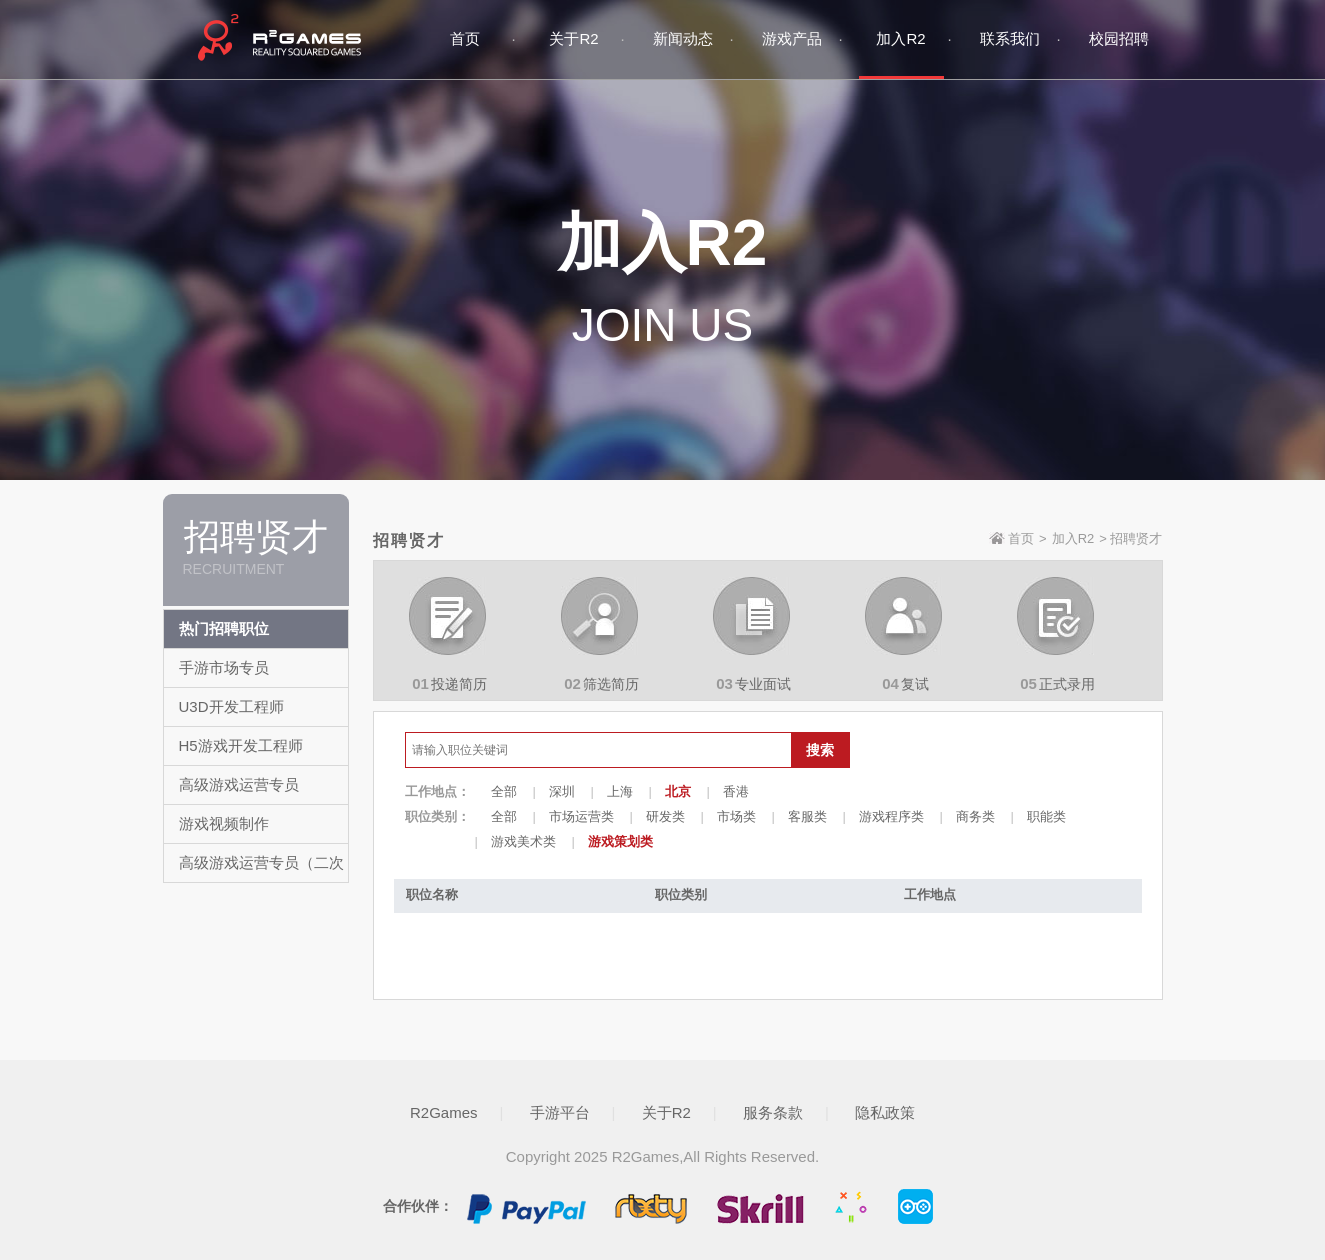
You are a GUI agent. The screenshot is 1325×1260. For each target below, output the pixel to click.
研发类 (665, 816)
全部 (504, 791)
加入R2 (1073, 538)
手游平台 (560, 1112)
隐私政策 (885, 1112)
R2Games (444, 1112)
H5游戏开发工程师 (241, 745)
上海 (620, 791)
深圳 (562, 791)
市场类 (736, 816)
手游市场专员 (224, 667)
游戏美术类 (523, 841)
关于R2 (666, 1112)
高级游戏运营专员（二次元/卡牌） (261, 881)
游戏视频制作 (224, 823)
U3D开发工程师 (231, 706)
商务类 (975, 816)
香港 (736, 791)
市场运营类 (581, 816)
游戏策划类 (620, 841)
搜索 (820, 750)
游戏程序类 (891, 816)
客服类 (807, 816)
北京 (678, 791)
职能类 (1046, 816)
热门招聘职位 (224, 628)
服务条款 (773, 1112)
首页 (1021, 538)
